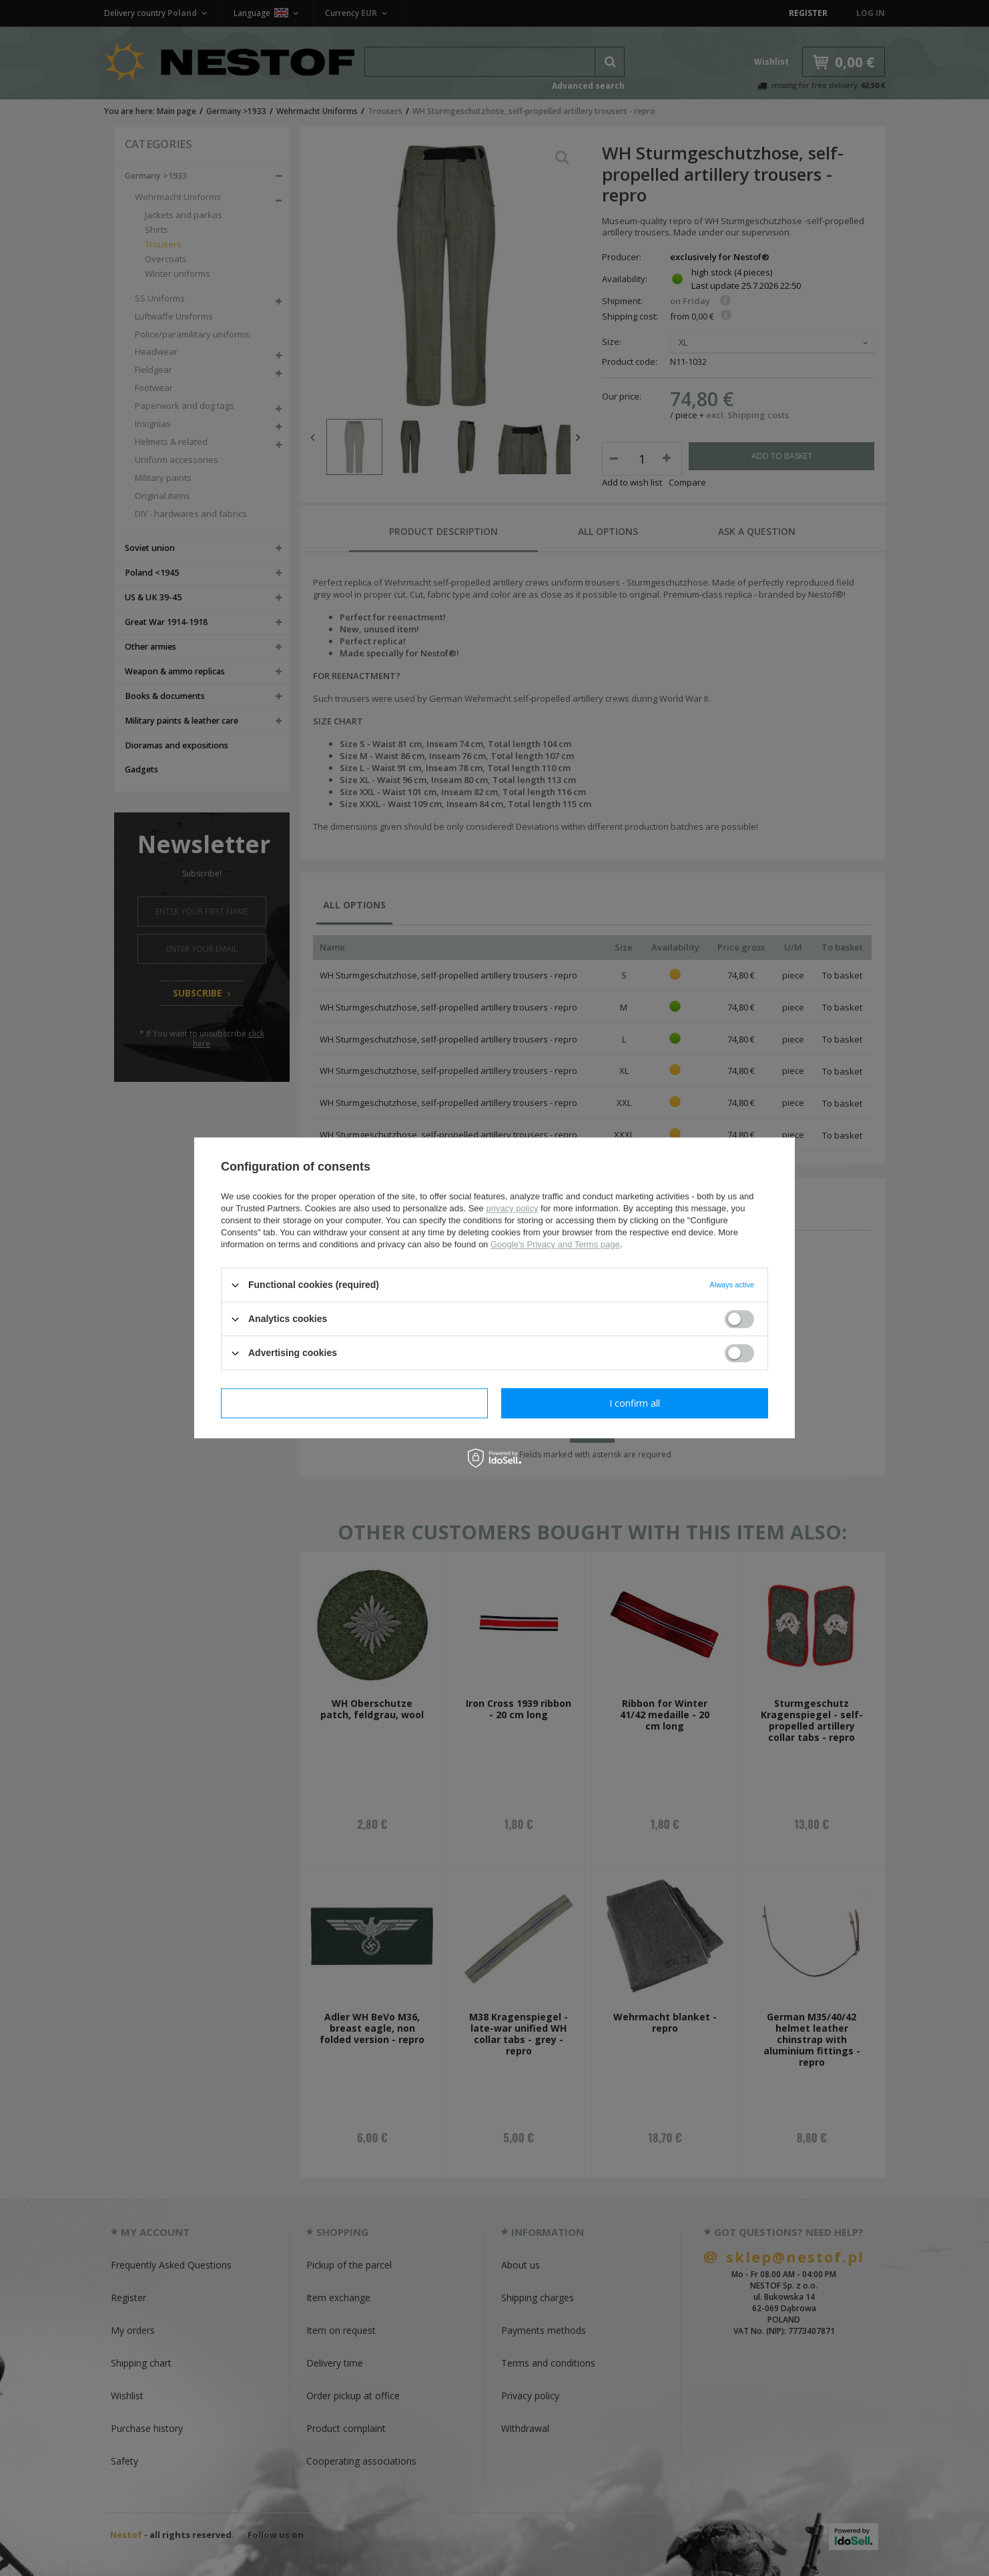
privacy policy (512, 1208)
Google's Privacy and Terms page (555, 1244)
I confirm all (634, 1403)
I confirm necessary (354, 1403)
